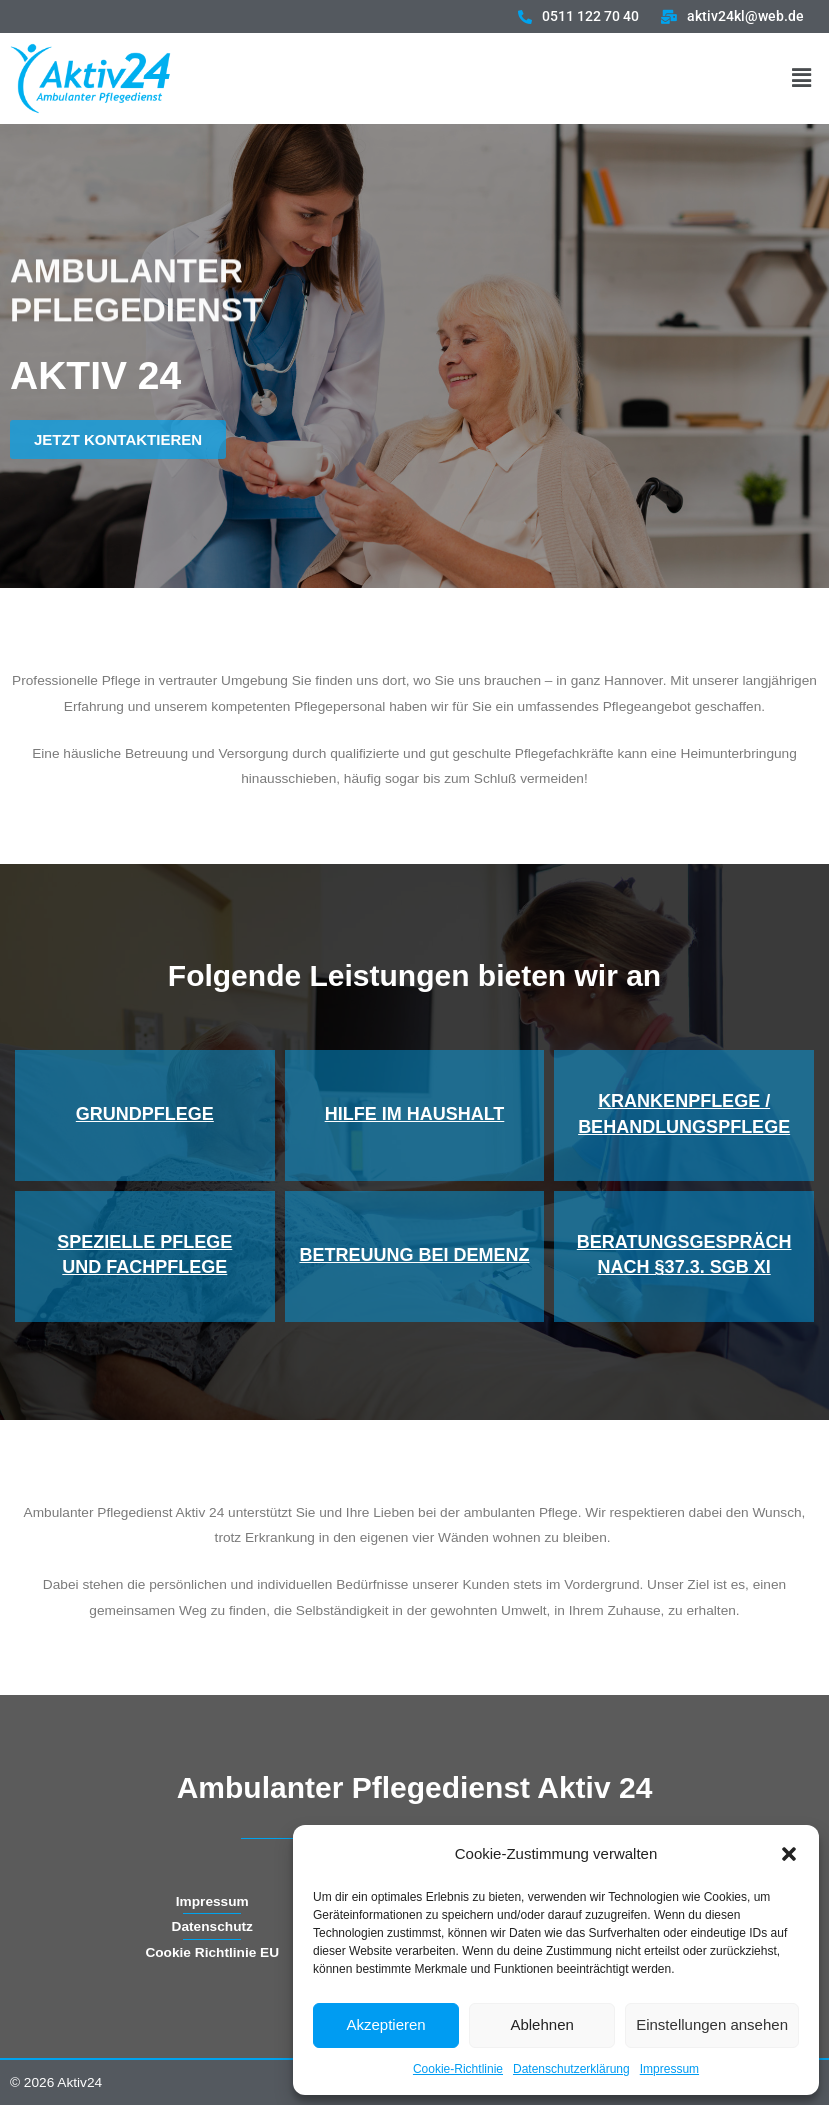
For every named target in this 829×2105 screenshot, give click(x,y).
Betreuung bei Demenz (414, 1255)
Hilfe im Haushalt (415, 1114)
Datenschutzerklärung (571, 2069)
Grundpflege (145, 1114)
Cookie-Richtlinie (458, 2069)
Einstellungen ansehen (712, 2024)
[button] (789, 1854)
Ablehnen (541, 2024)
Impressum (669, 2069)
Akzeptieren (385, 2024)
